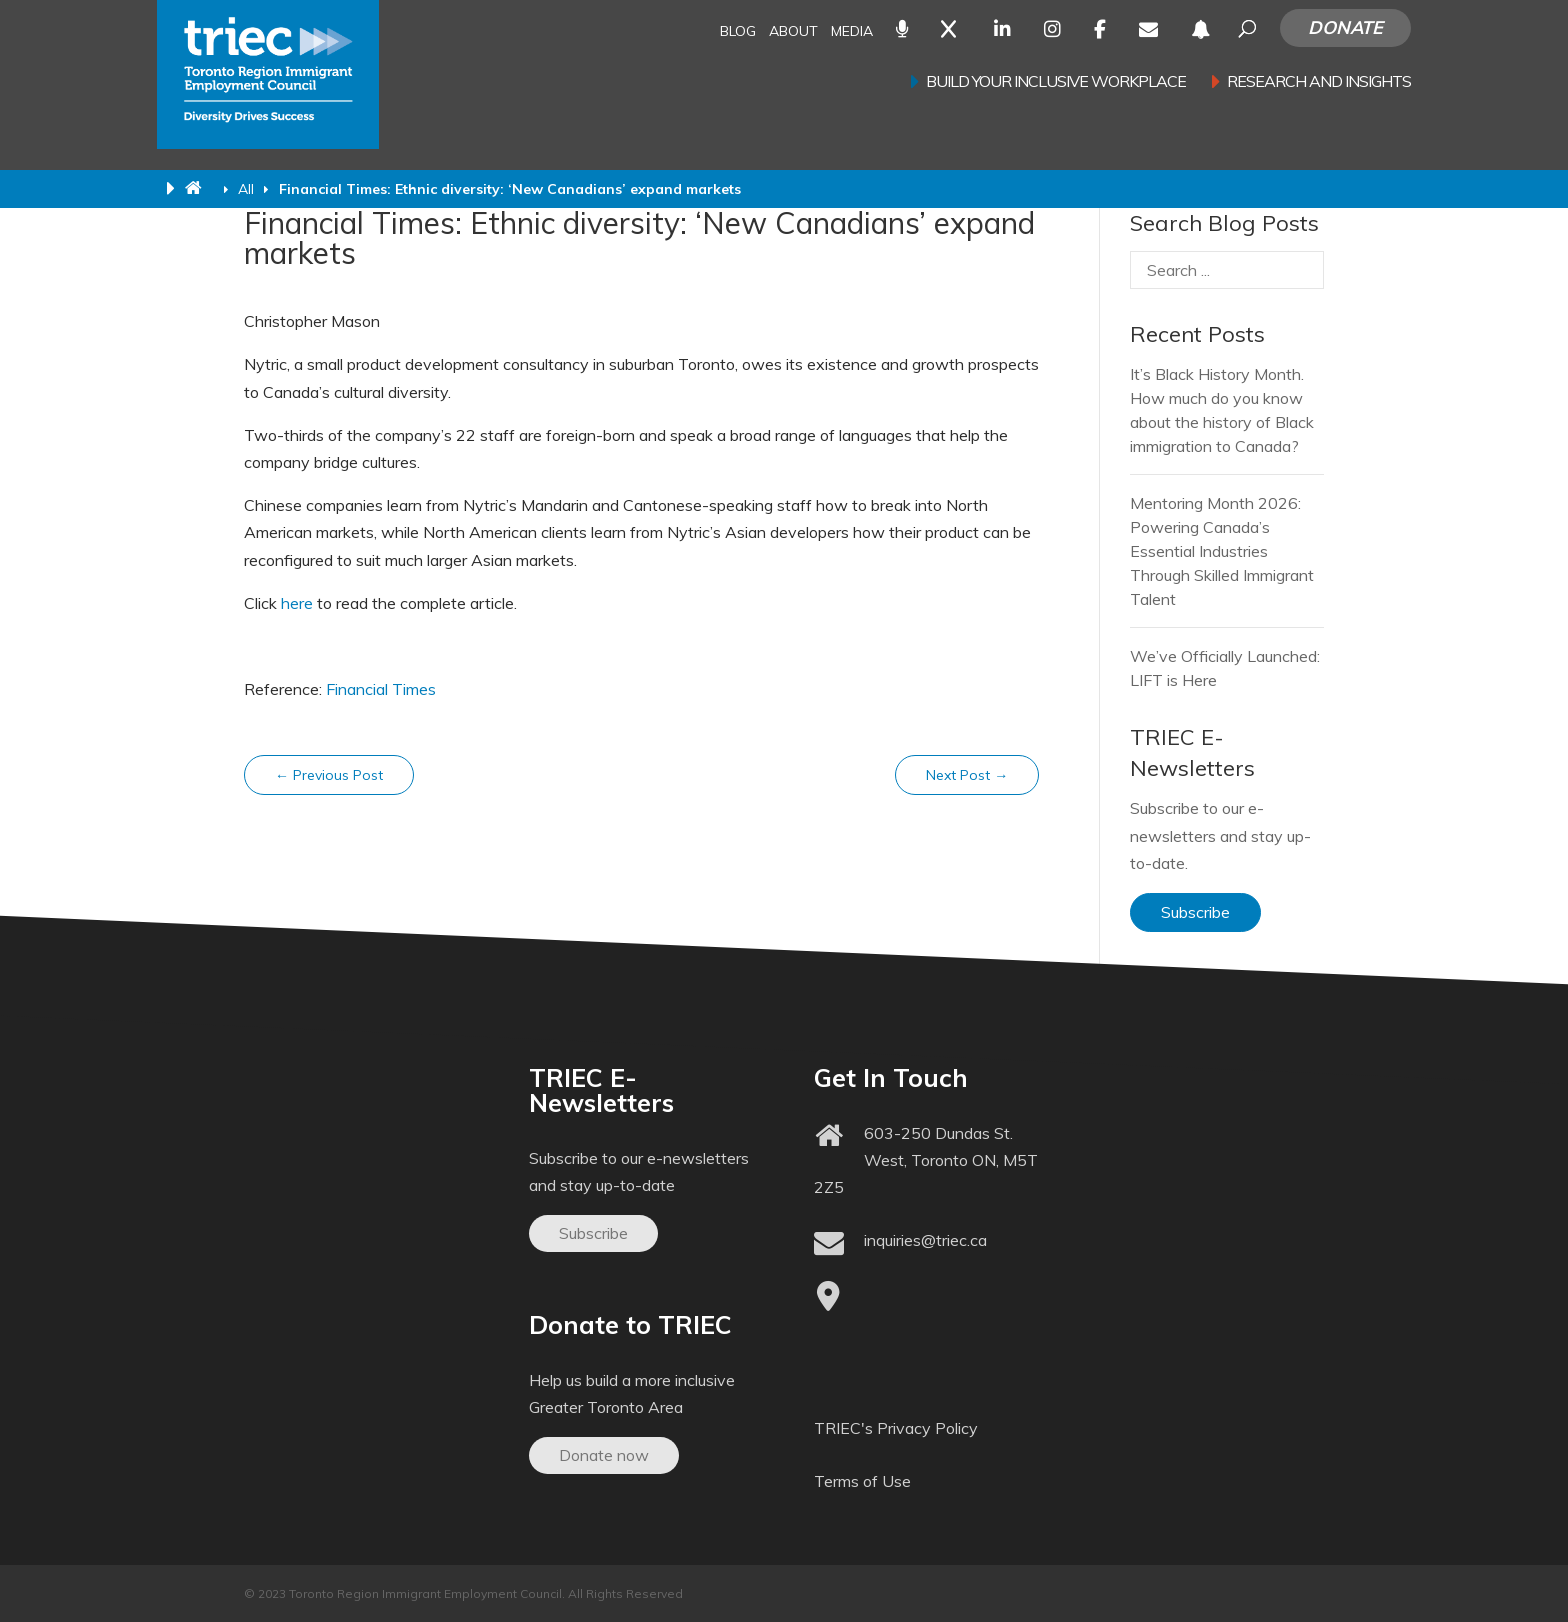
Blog (738, 32)
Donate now (604, 1455)
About (793, 32)
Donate (1345, 27)
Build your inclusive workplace (1056, 82)
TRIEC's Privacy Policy (896, 1428)
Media (852, 32)
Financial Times (381, 689)
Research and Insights (1319, 82)
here (297, 603)
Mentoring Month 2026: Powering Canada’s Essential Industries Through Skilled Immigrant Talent (1222, 551)
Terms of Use (862, 1481)
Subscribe (1195, 912)
